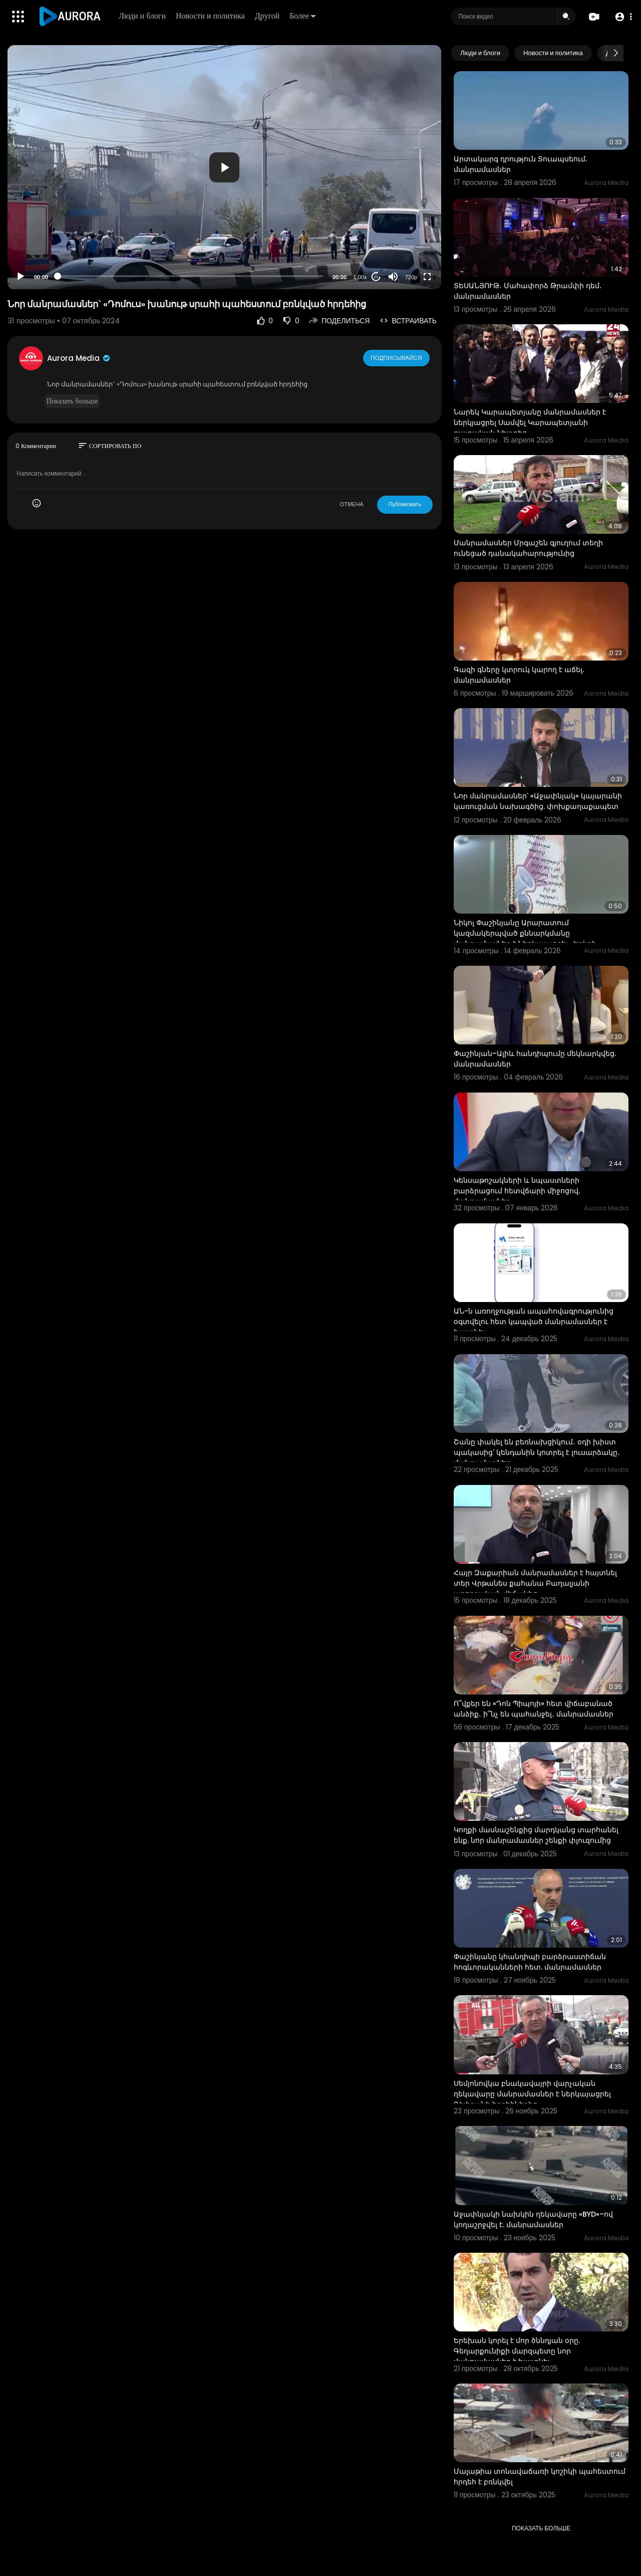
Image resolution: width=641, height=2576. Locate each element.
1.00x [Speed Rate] (360, 277)
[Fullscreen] (427, 277)
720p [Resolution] (411, 277)
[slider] (190, 276)
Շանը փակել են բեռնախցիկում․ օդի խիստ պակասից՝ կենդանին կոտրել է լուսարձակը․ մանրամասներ (537, 1452)
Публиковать (405, 504)
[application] (224, 167)
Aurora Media (79, 358)
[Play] (21, 277)
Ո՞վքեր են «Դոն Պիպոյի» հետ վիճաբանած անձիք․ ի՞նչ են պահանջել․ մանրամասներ (533, 1708)
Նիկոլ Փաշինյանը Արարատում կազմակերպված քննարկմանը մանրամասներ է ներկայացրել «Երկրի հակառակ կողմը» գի (525, 938)
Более (303, 16)
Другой (268, 16)
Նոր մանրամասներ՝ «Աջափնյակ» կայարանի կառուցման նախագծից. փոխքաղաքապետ (538, 801)
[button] (622, 17)
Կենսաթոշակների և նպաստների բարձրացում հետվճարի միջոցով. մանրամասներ (517, 1190)
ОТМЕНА (352, 504)
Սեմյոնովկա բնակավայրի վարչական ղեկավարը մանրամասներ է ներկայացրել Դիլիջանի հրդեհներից (532, 2093)
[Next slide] (615, 53)
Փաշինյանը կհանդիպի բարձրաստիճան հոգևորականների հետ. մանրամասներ (530, 1962)
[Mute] (393, 277)
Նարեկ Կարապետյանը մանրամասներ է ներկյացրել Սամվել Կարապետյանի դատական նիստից (530, 422)
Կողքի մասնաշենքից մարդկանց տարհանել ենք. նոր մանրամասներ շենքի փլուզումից (536, 1835)
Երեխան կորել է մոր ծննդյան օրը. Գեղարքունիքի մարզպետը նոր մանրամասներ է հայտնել (517, 2351)
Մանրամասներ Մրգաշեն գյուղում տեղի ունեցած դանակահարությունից (528, 548)
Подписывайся (397, 358)
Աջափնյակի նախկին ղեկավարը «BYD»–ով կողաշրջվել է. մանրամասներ (533, 2219)
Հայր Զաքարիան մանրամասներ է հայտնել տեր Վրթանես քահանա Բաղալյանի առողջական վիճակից (535, 1583)
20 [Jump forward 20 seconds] (376, 277)
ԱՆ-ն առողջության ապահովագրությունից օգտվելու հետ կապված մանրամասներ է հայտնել (533, 1321)
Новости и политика (211, 16)
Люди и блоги (143, 16)
